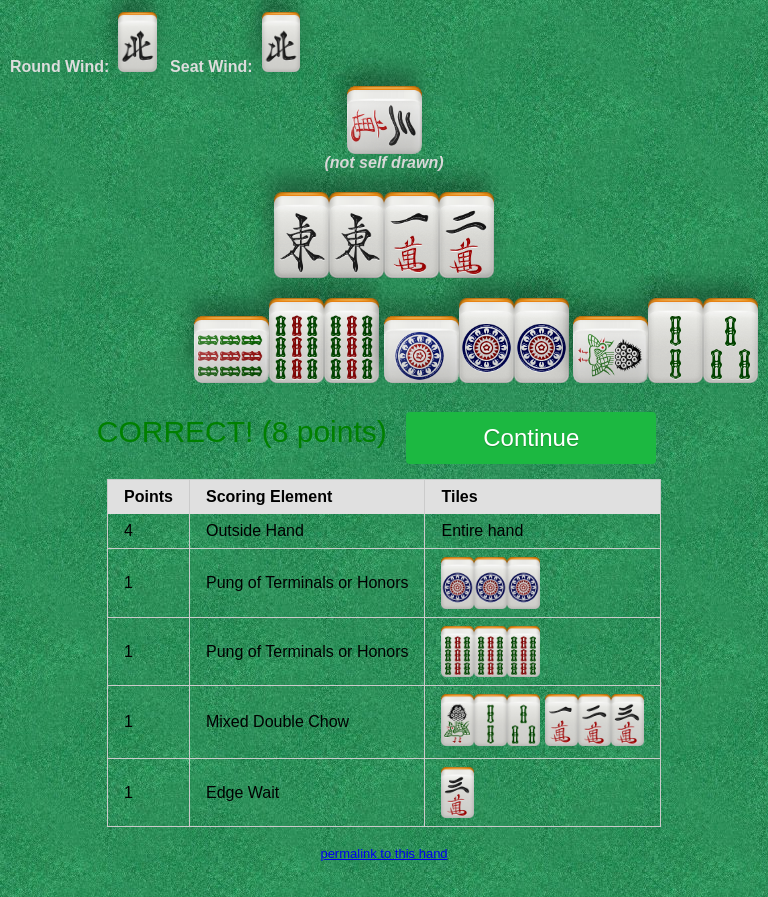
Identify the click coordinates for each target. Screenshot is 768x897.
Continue (531, 437)
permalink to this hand (383, 853)
